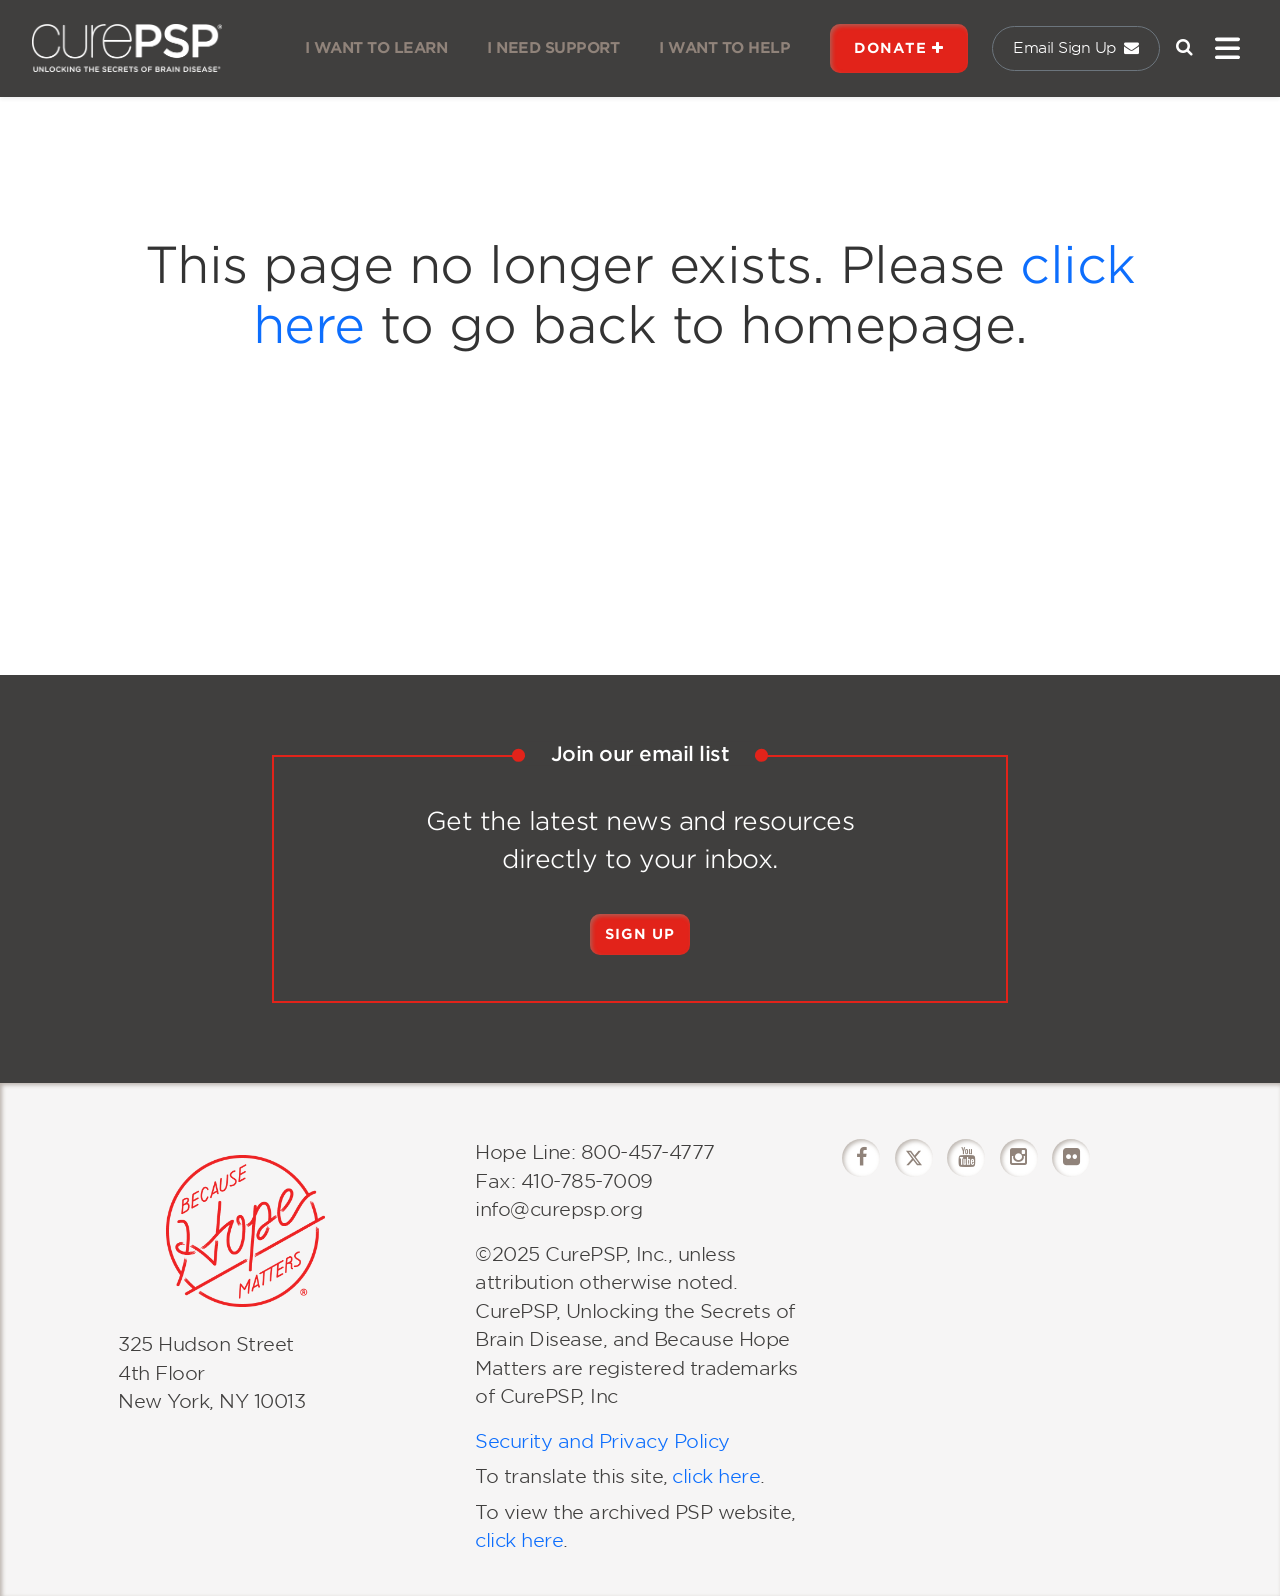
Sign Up (640, 934)
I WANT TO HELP (724, 48)
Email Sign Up (1076, 48)
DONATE (899, 48)
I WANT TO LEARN (376, 48)
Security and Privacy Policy (602, 1441)
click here (716, 1476)
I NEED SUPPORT (553, 48)
